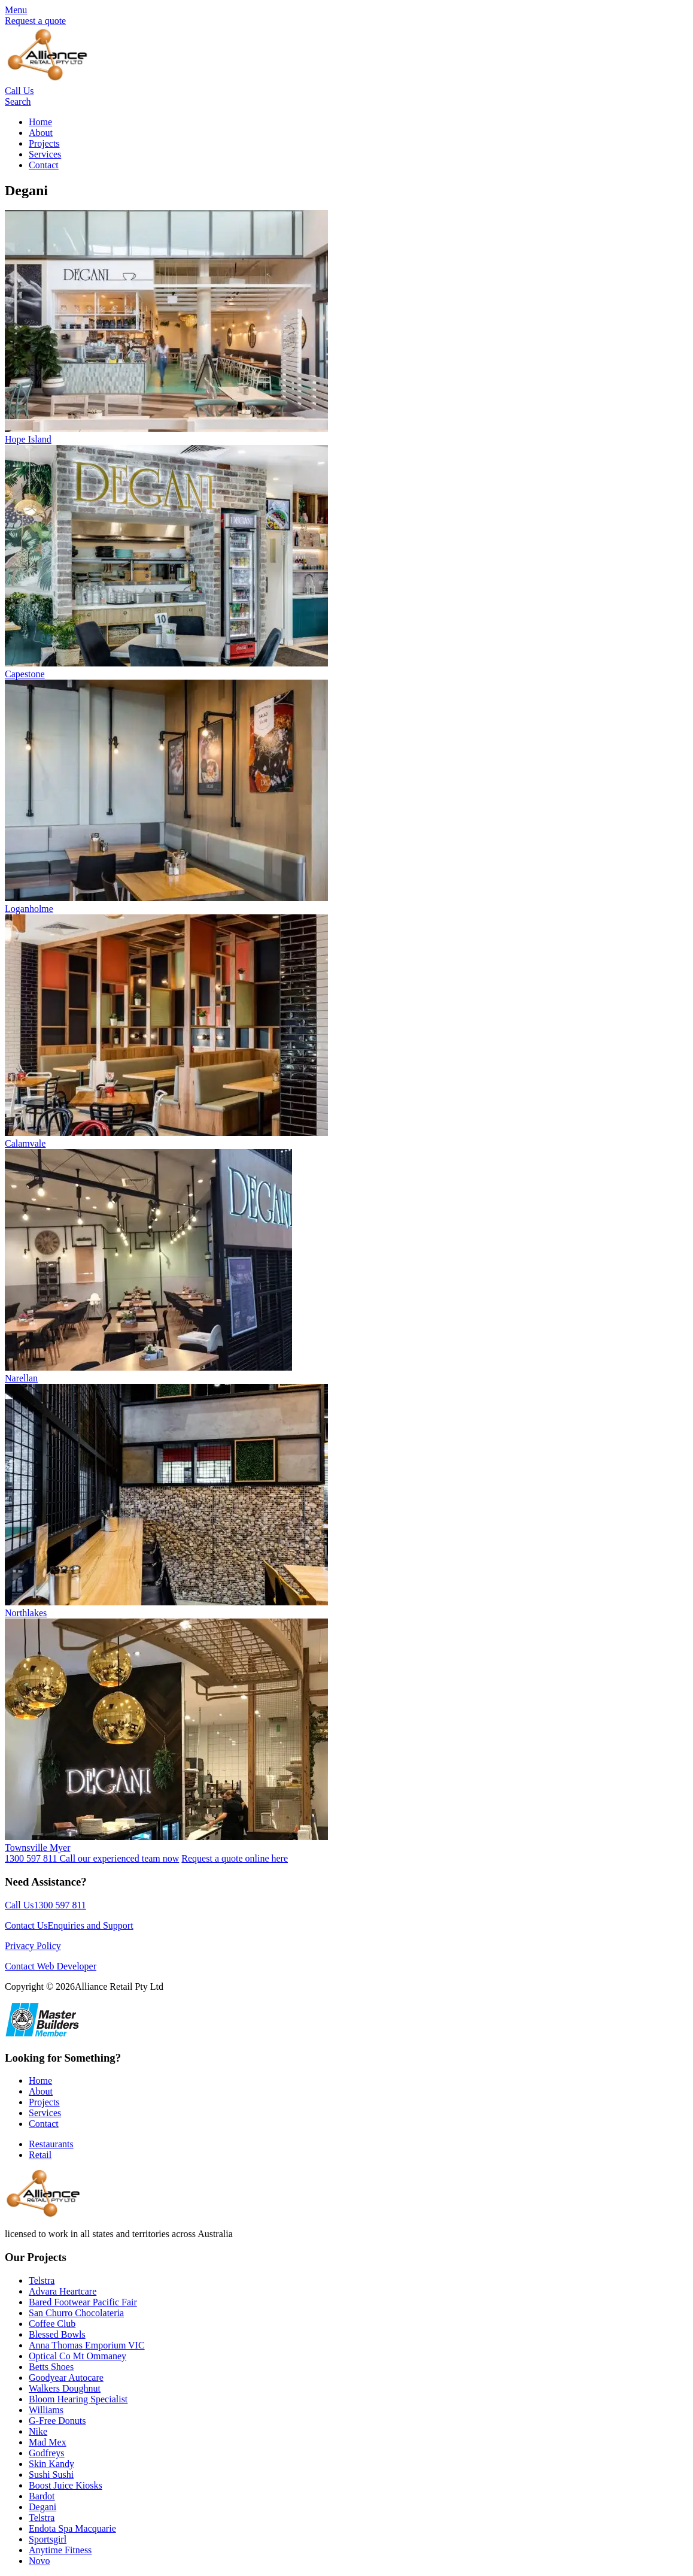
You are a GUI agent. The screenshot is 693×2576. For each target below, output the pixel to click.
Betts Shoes (51, 2367)
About (41, 133)
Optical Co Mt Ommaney (77, 2356)
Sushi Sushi (51, 2474)
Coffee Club (52, 2324)
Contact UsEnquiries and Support (69, 1925)
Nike (38, 2431)
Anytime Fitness (60, 2550)
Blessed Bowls (57, 2334)
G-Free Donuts (57, 2421)
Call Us (19, 91)
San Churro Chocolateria (76, 2313)
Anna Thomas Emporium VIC (87, 2345)
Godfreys (47, 2453)
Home (40, 122)
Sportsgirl (47, 2539)
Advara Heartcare (62, 2291)
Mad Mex (47, 2442)
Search (18, 101)
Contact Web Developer (50, 1966)
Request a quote (35, 21)
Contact (44, 165)
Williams (46, 2410)
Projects (44, 143)
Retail (40, 2155)
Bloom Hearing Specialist (78, 2399)
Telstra (41, 2280)
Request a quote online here (234, 1858)
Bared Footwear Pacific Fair (83, 2302)
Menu (16, 10)
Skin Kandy (51, 2464)
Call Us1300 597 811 (45, 1905)
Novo (39, 2561)
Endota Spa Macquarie (72, 2528)
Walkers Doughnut (65, 2388)
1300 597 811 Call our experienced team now (92, 1858)
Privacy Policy (33, 1946)
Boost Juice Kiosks (65, 2485)
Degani (42, 2507)
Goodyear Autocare (66, 2377)
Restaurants (51, 2144)
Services (45, 154)
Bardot (42, 2496)
